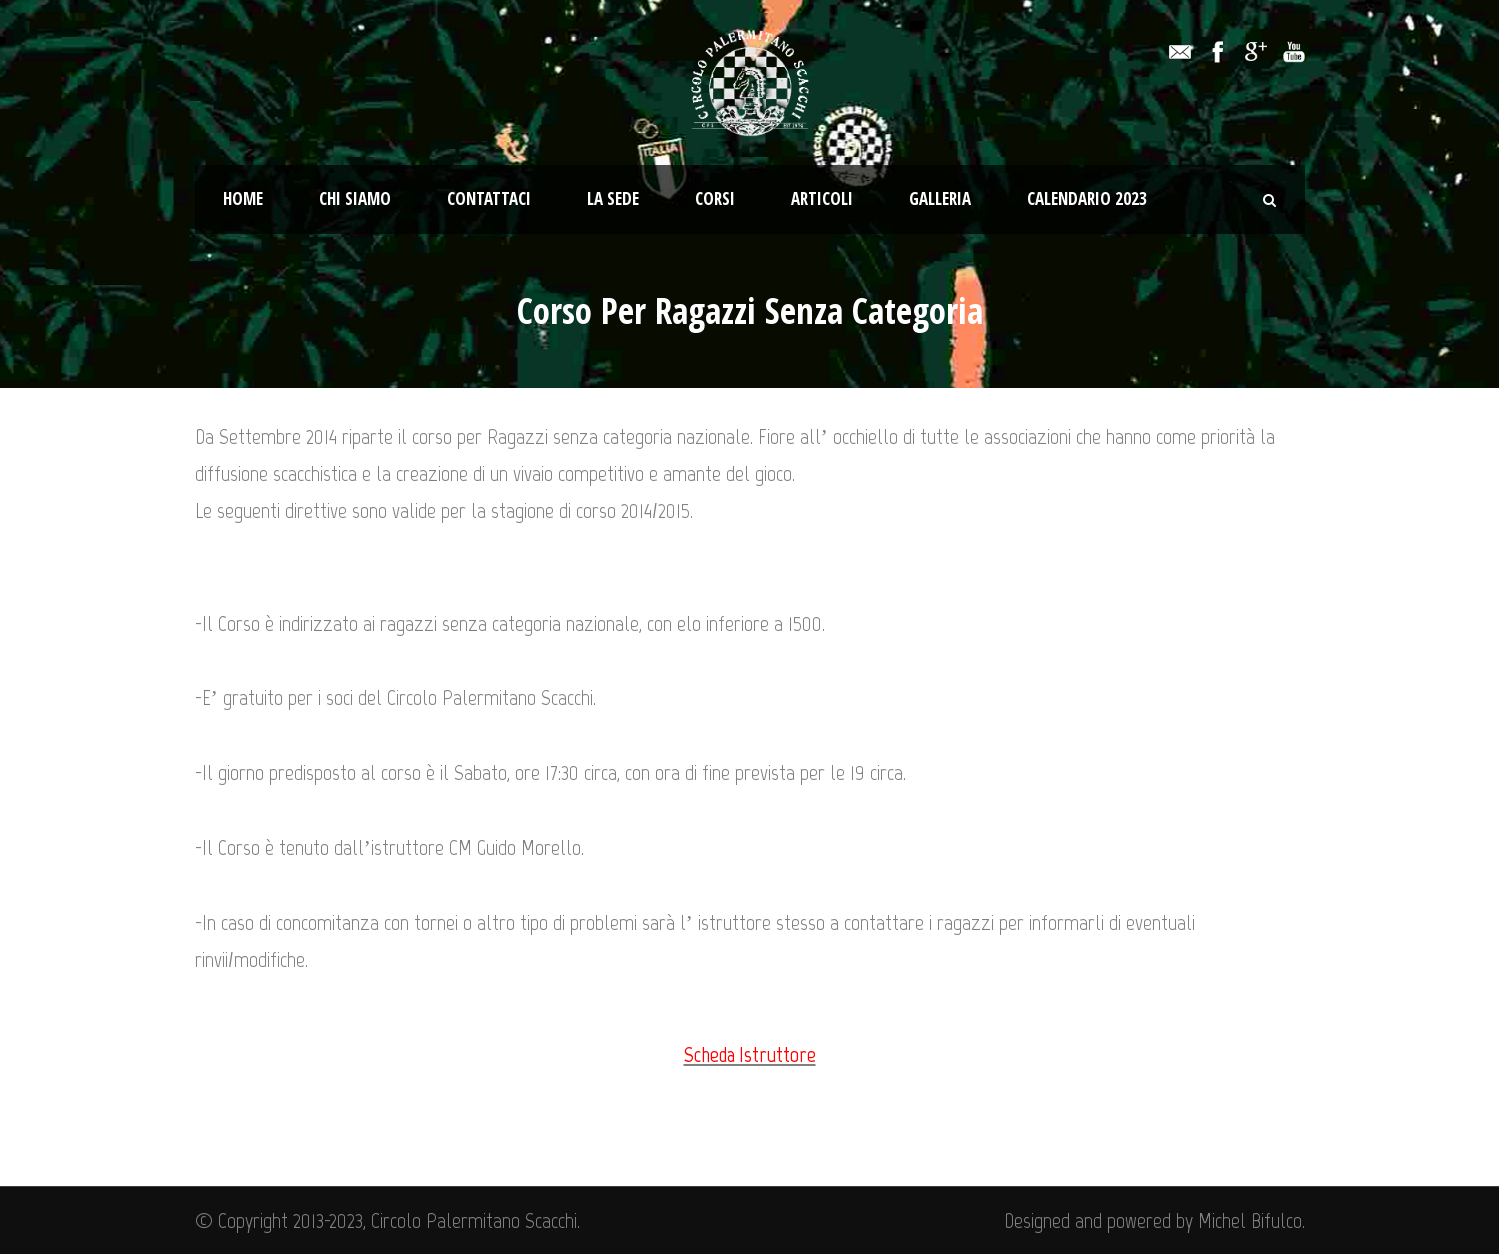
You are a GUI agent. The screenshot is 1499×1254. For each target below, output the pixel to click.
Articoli (822, 198)
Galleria (940, 198)
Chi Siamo (355, 198)
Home (243, 198)
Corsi (715, 198)
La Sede (613, 198)
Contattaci (489, 198)
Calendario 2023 (1087, 198)
